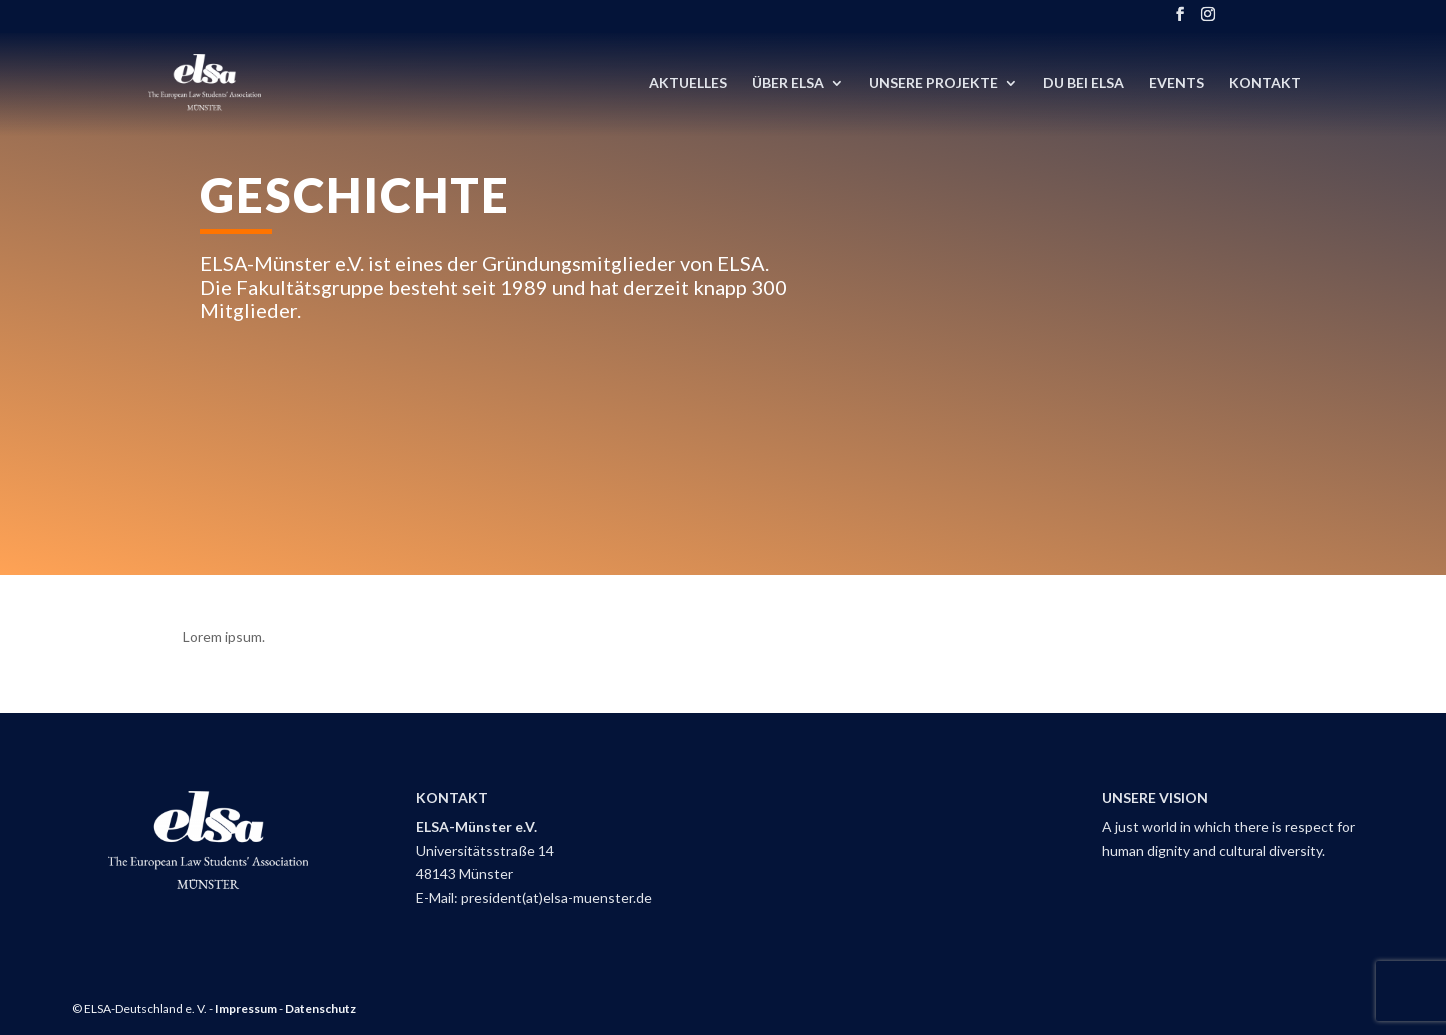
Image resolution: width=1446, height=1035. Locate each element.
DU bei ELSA (1083, 83)
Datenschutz (320, 1008)
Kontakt (1265, 83)
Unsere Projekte (933, 83)
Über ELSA (788, 83)
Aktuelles (688, 83)
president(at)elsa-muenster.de (556, 897)
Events (1176, 83)
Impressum (246, 1008)
